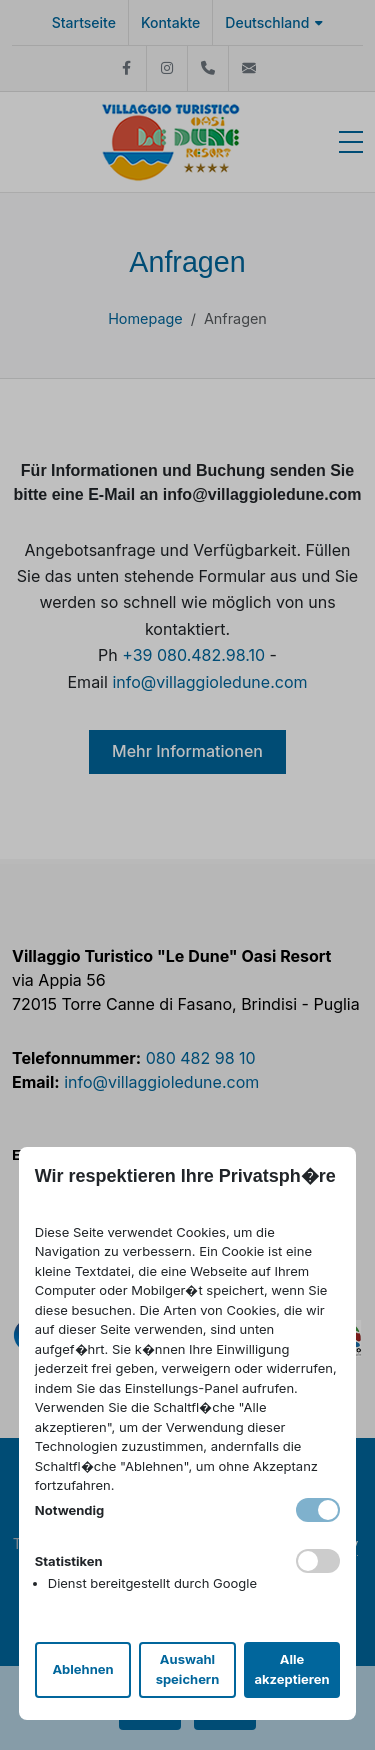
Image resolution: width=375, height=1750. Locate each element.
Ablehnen (82, 1669)
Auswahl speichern (188, 1669)
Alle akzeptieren (291, 1669)
